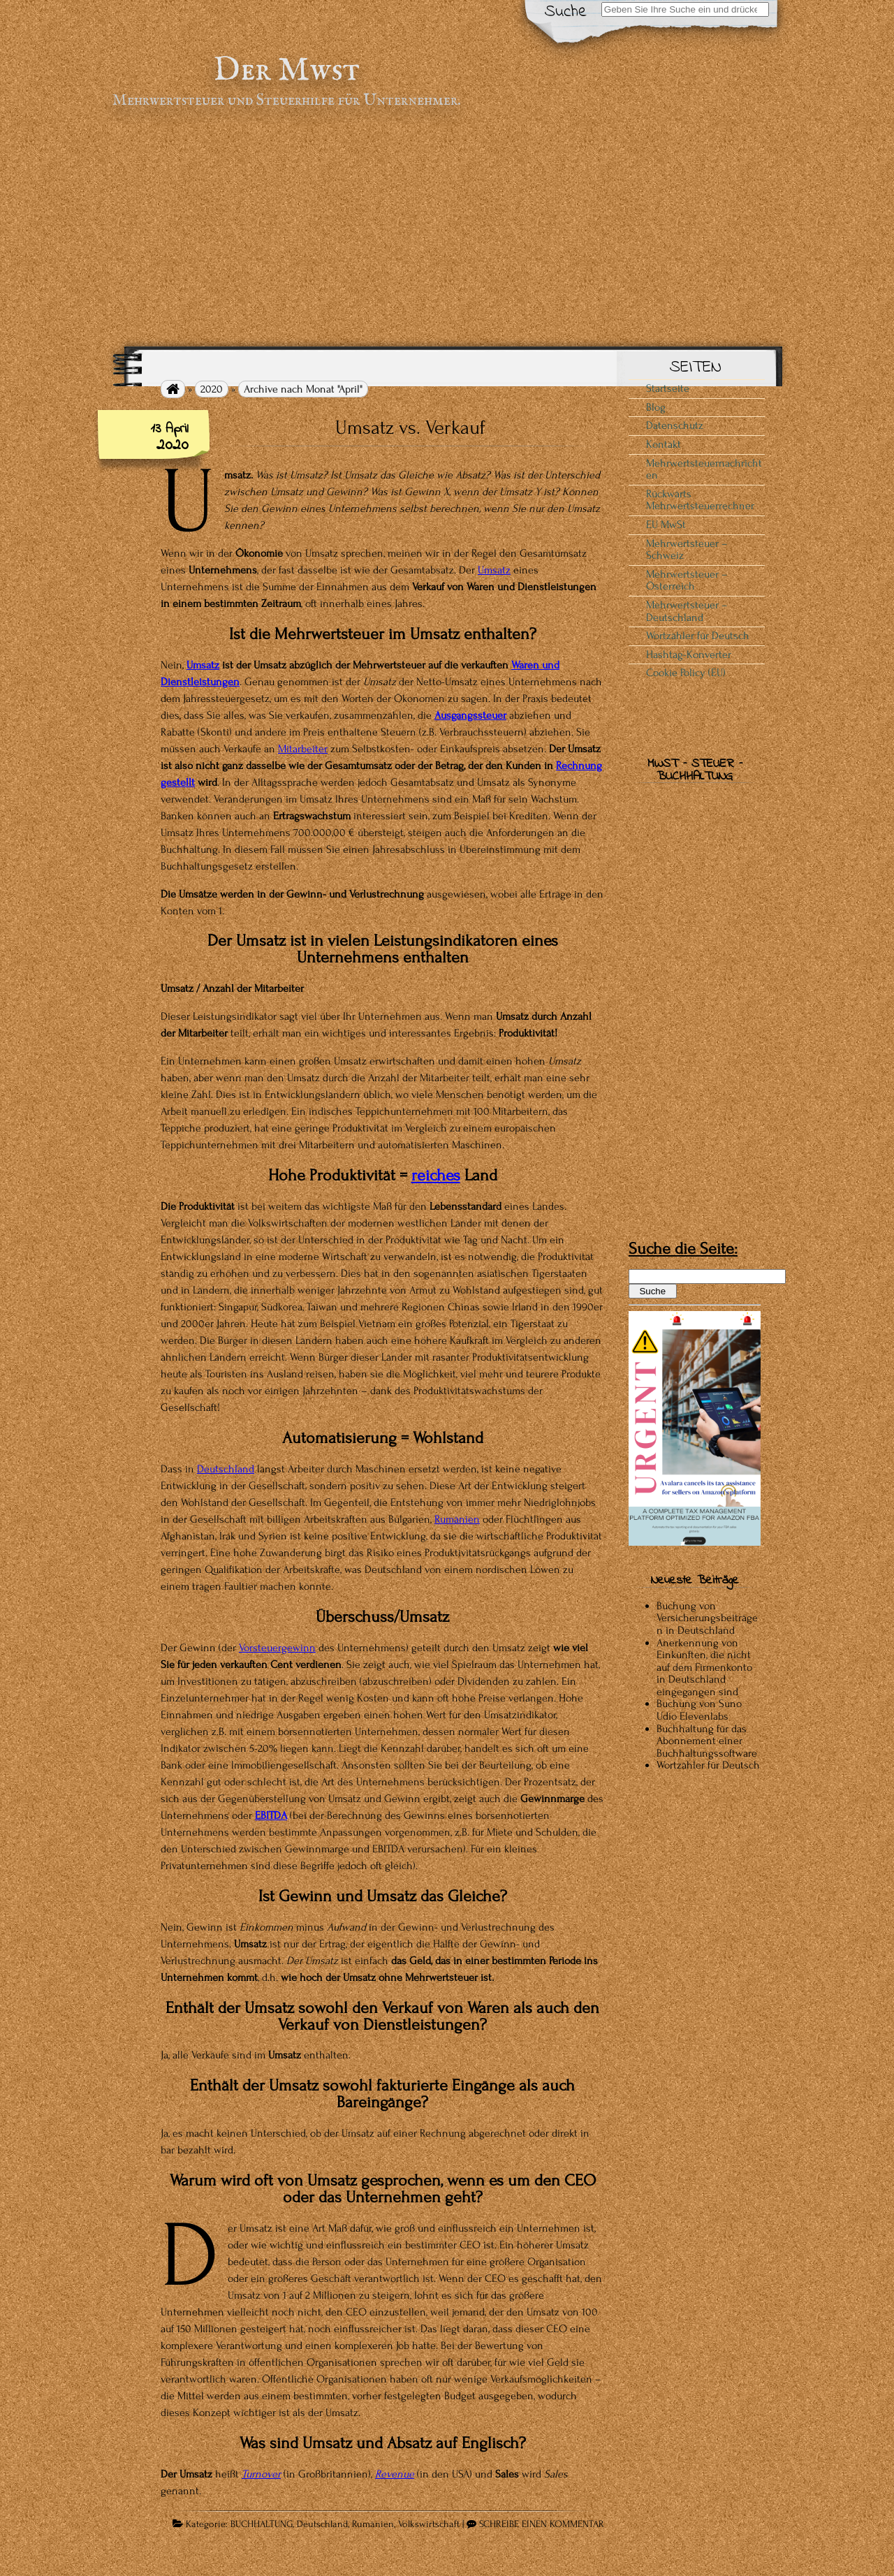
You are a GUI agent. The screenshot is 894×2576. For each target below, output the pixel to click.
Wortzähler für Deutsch (697, 635)
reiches (435, 1175)
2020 (211, 389)
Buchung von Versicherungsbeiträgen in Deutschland (707, 1618)
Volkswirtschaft (429, 2524)
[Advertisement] (447, 227)
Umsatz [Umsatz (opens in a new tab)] (202, 665)
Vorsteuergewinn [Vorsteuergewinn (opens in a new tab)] (277, 1647)
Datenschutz (674, 425)
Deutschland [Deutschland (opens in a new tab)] (225, 1469)
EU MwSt (666, 524)
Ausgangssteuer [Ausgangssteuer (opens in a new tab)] (470, 715)
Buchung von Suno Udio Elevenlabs (699, 1709)
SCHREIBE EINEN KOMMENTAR (541, 2524)
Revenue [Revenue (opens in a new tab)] (394, 2474)
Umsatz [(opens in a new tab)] (494, 570)
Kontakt (663, 444)
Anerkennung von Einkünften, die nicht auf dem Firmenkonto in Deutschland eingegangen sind (704, 1667)
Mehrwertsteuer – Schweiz (687, 549)
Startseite (667, 388)
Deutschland (322, 2524)
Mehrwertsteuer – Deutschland (687, 611)
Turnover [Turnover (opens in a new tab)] (261, 2474)
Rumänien (457, 1519)
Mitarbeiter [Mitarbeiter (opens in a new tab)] (303, 748)
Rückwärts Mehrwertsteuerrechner (700, 500)
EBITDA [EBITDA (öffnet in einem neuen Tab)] (271, 1815)
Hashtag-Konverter (688, 654)
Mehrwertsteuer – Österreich (687, 580)
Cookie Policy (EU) (686, 672)
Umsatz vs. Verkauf (410, 427)
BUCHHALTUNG (261, 2524)
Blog (656, 407)
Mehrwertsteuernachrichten (704, 469)
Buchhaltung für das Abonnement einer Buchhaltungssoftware (707, 1740)
